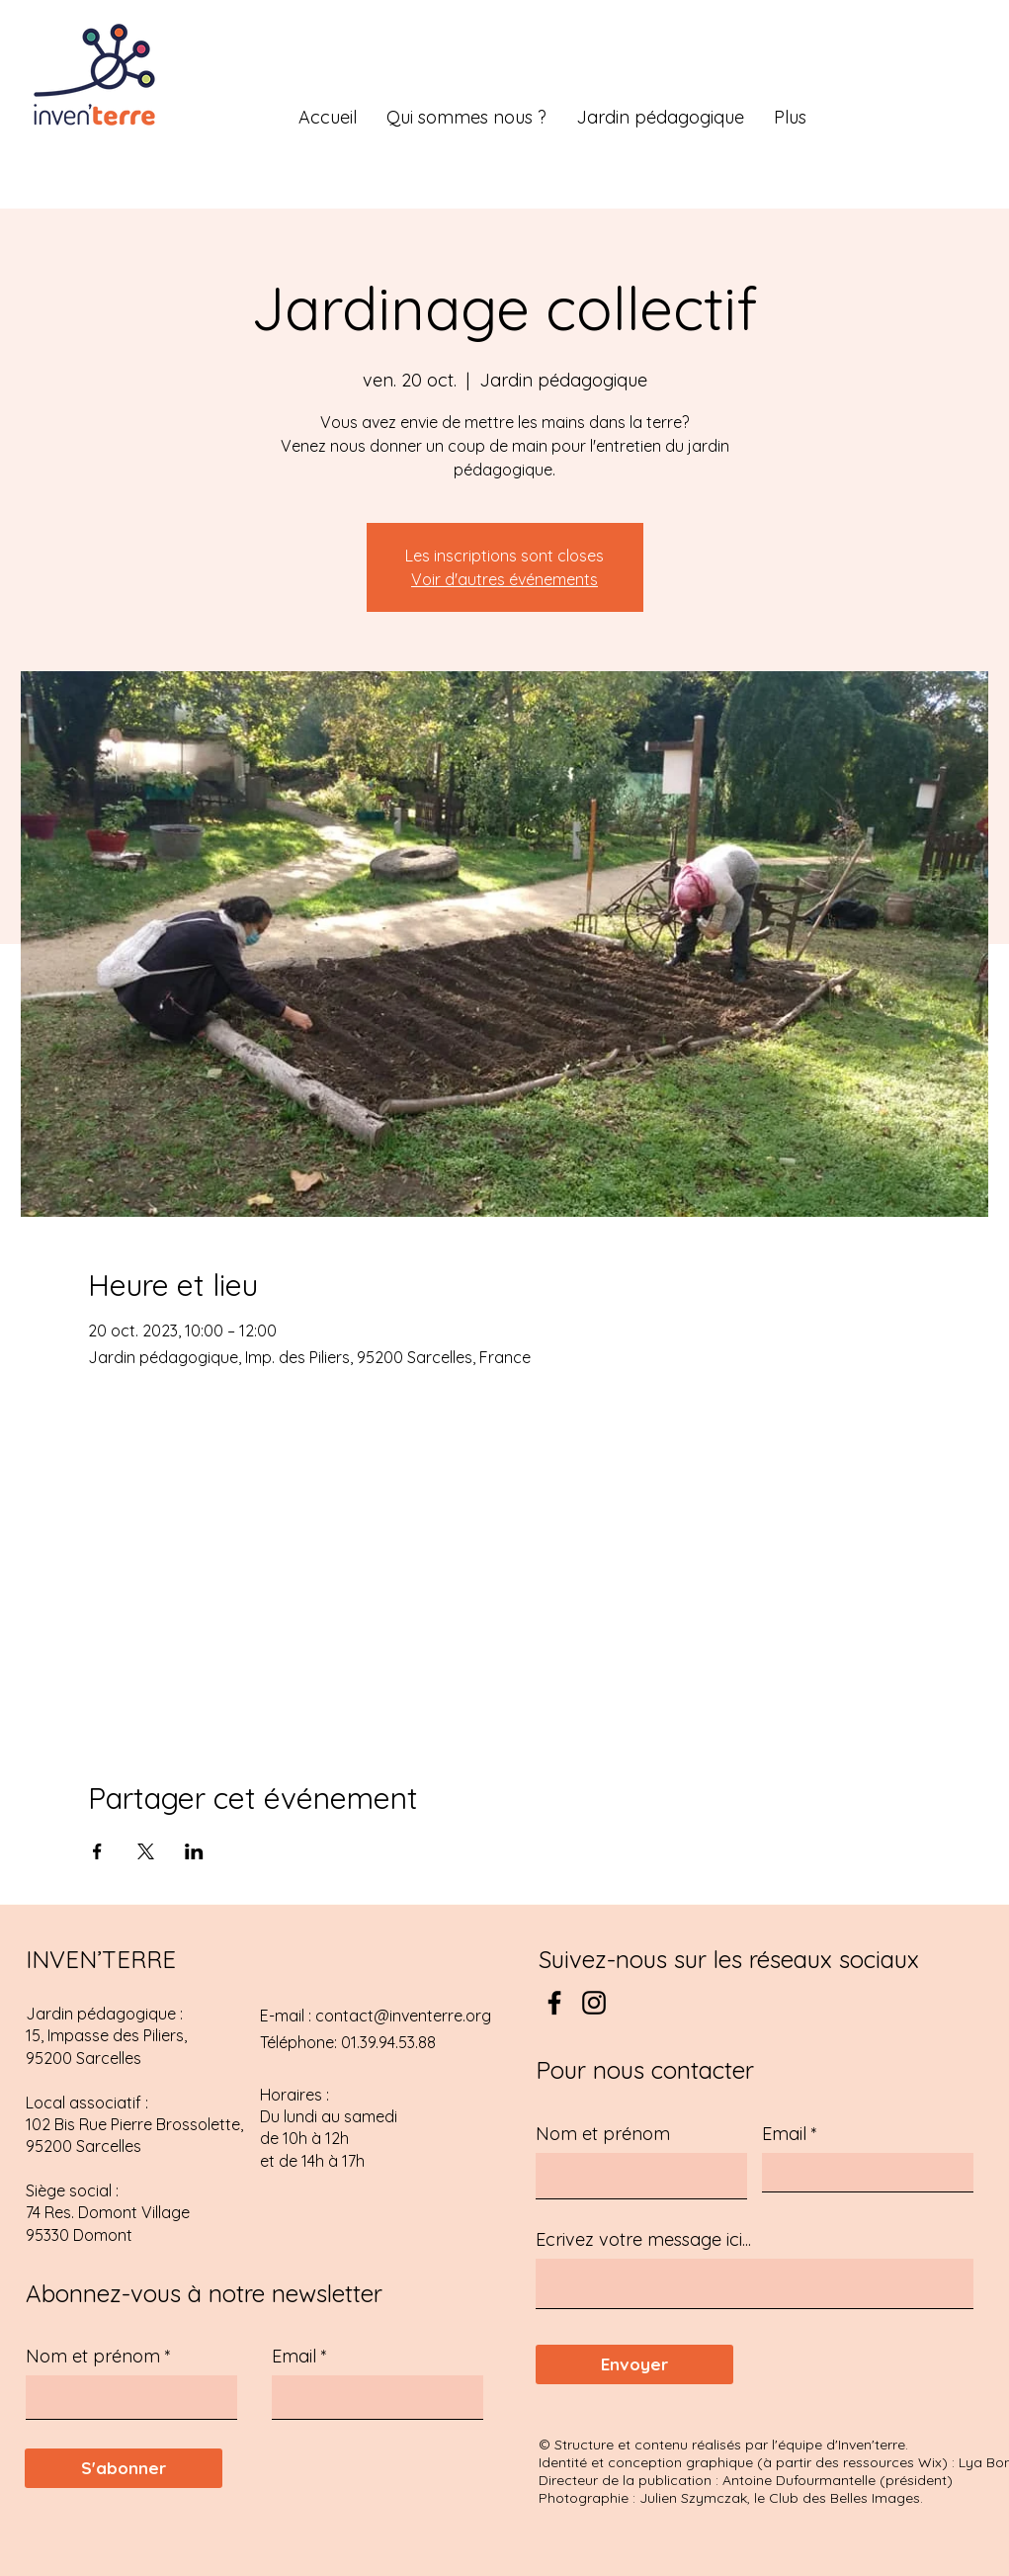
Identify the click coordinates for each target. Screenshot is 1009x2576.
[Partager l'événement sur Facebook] (97, 1851)
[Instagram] (594, 2002)
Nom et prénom (93, 2356)
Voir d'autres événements (504, 579)
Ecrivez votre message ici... (643, 2240)
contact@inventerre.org (403, 2015)
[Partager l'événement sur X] (145, 1851)
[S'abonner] (123, 2468)
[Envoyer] (634, 2364)
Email (294, 2356)
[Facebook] (554, 2002)
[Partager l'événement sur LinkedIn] (194, 1851)
